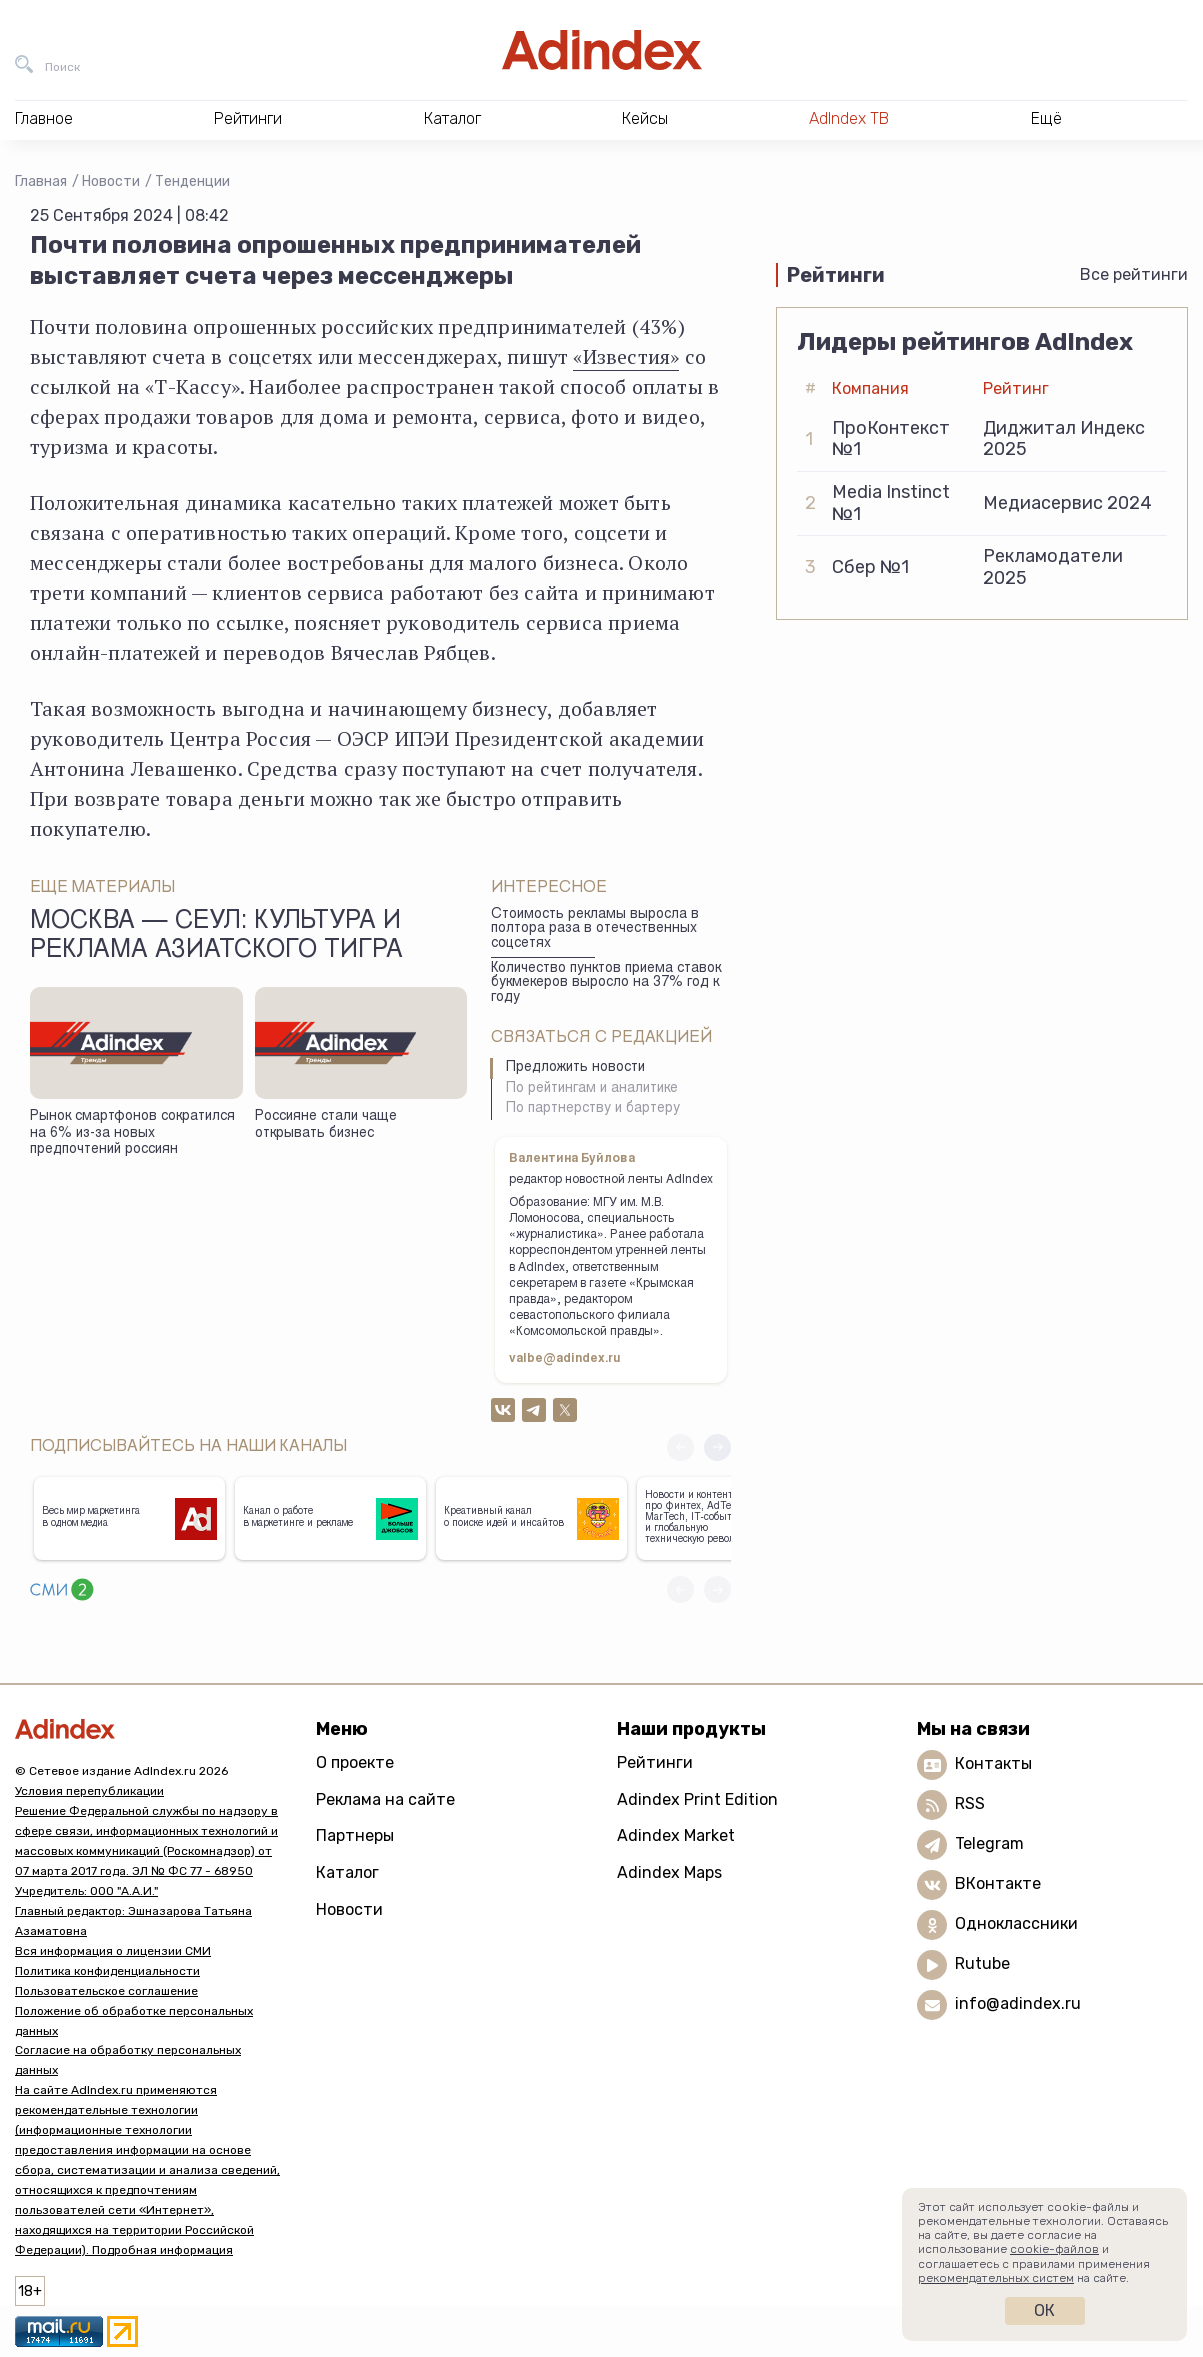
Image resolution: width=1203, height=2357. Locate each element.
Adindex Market (676, 1835)
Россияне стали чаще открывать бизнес (326, 1125)
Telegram (989, 1843)
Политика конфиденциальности (107, 1971)
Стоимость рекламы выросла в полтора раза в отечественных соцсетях (595, 929)
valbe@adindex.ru (565, 1359)
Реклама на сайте (385, 1799)
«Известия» (626, 356)
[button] (717, 1447)
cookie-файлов (1054, 2249)
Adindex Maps (669, 1872)
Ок (1044, 2310)
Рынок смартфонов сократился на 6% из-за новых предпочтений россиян (132, 1133)
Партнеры (355, 1835)
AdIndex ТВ (849, 118)
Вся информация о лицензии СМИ (113, 1951)
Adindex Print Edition (697, 1799)
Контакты (993, 1763)
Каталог (347, 1872)
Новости (111, 181)
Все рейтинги (1134, 274)
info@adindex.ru (1018, 2003)
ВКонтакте (998, 1883)
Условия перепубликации (89, 1791)
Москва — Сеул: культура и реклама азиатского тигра (216, 937)
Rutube (982, 1963)
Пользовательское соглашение (106, 1991)
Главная (41, 181)
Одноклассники (1016, 1923)
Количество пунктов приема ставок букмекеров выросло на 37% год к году (606, 983)
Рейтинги (655, 1762)
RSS (970, 1803)
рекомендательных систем (996, 2278)
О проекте (355, 1762)
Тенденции (192, 181)
